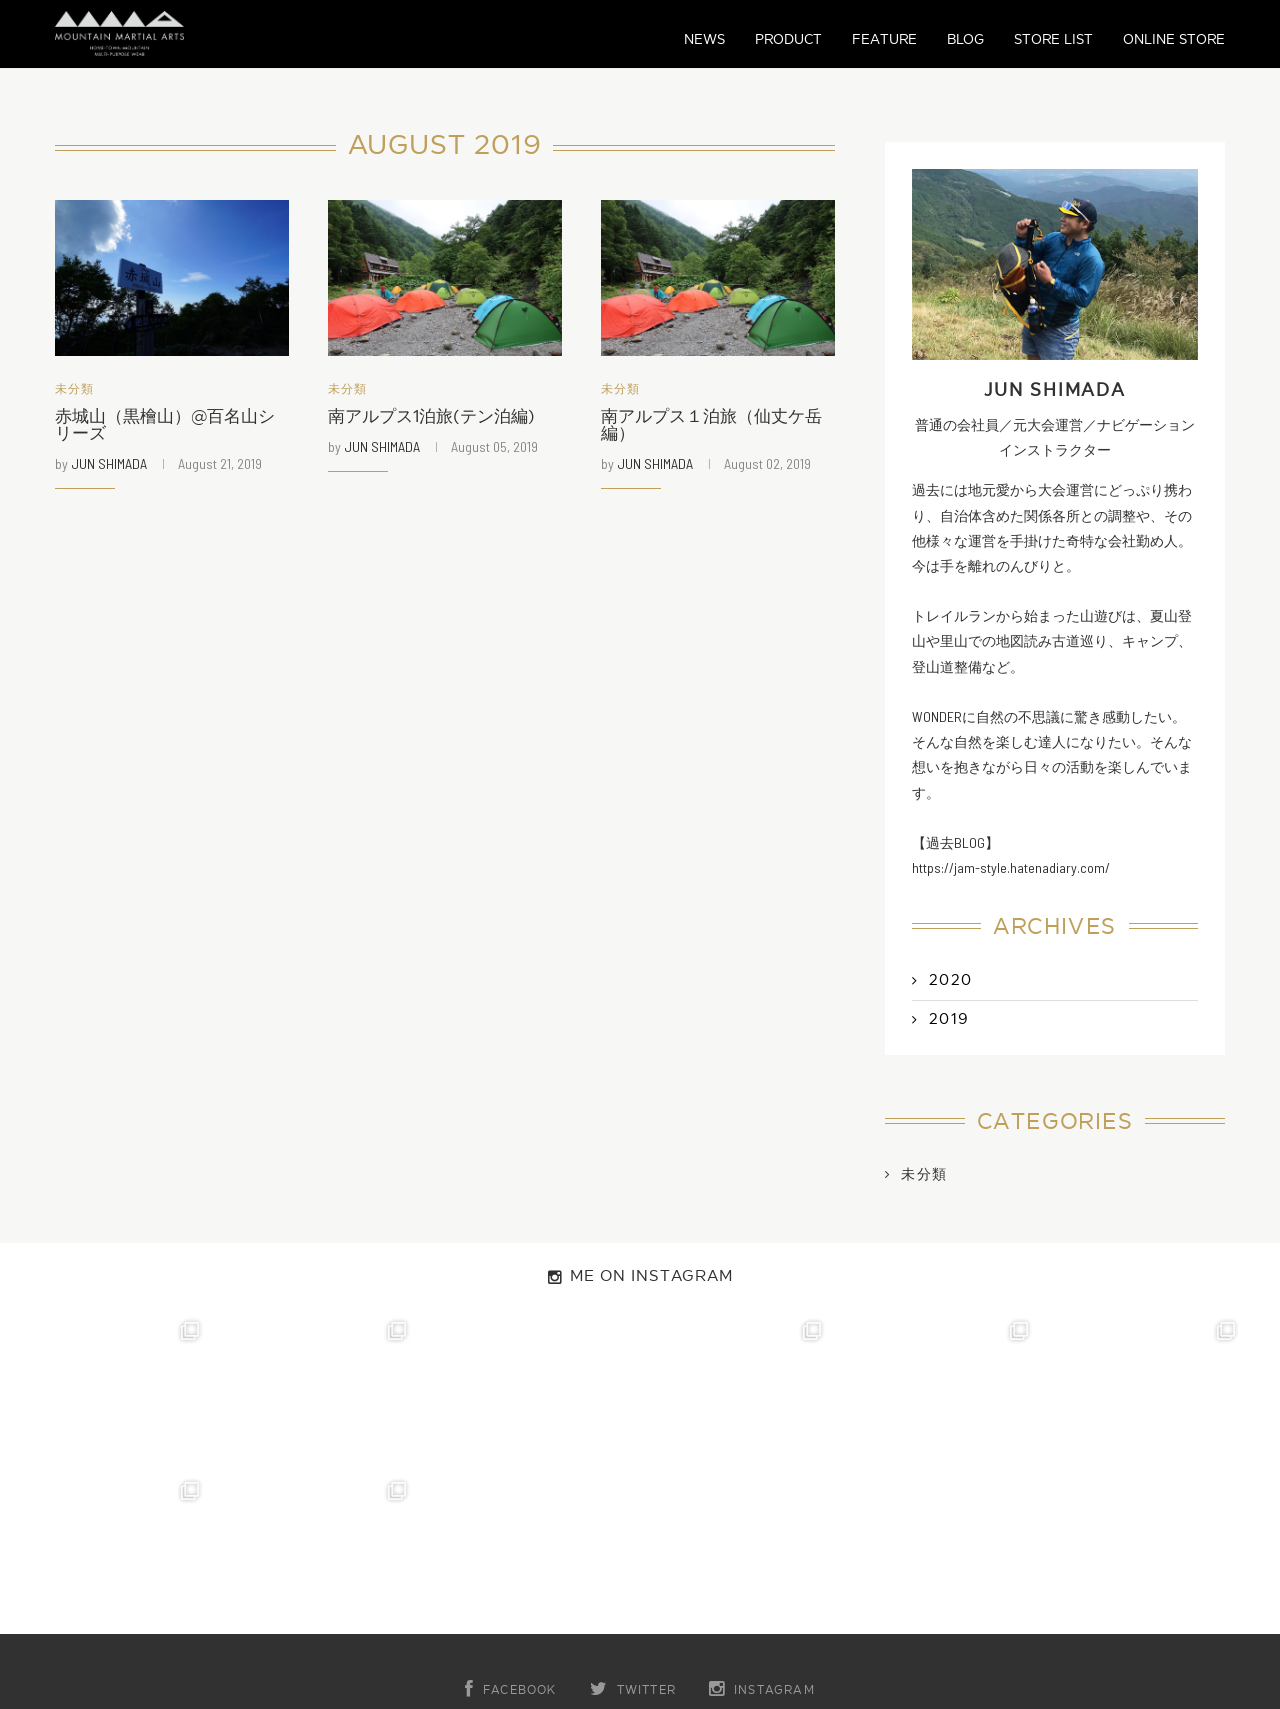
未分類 (76, 390)
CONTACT (547, 1581)
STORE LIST (1053, 39)
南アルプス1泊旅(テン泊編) (437, 418)
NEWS (704, 39)
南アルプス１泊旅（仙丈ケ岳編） (718, 427)
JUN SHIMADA (109, 466)
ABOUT (438, 1581)
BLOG (965, 39)
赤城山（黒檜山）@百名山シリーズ (171, 427)
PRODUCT (788, 39)
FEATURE (884, 39)
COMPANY (667, 1581)
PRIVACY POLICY (815, 1581)
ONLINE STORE (1174, 39)
